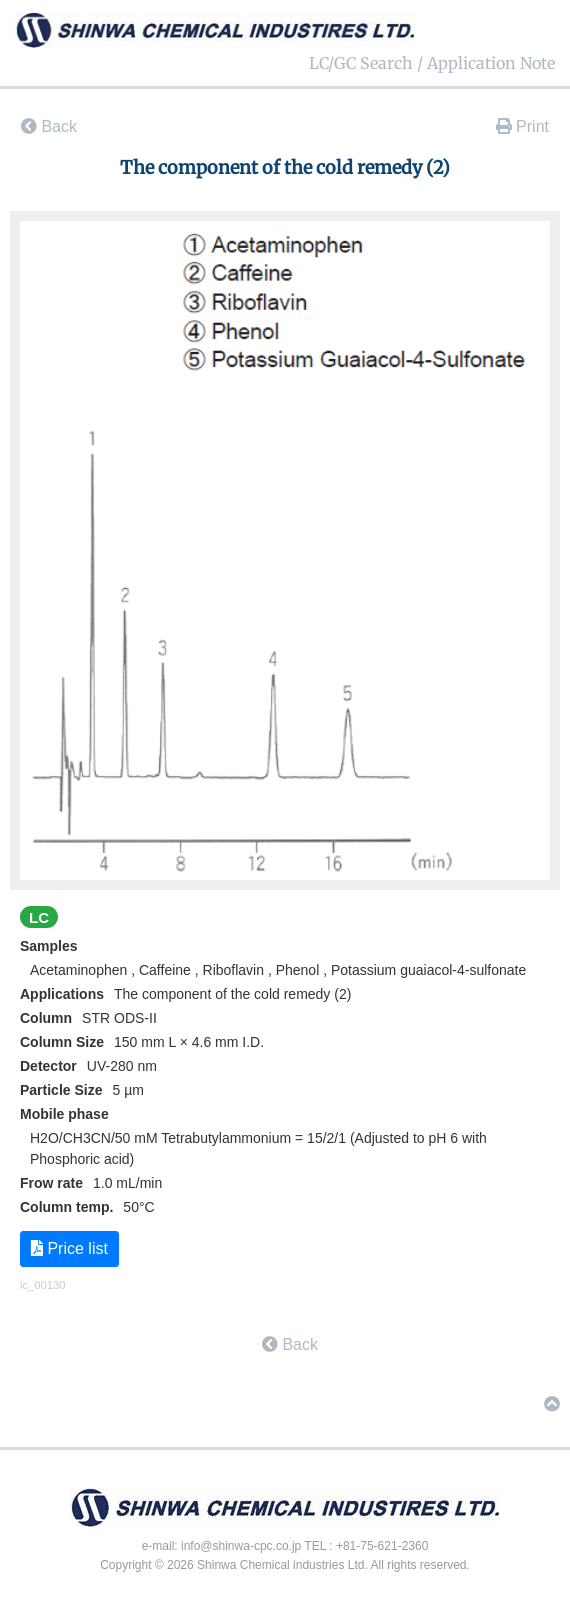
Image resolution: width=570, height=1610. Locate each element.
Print (522, 126)
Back (49, 126)
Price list (69, 1248)
